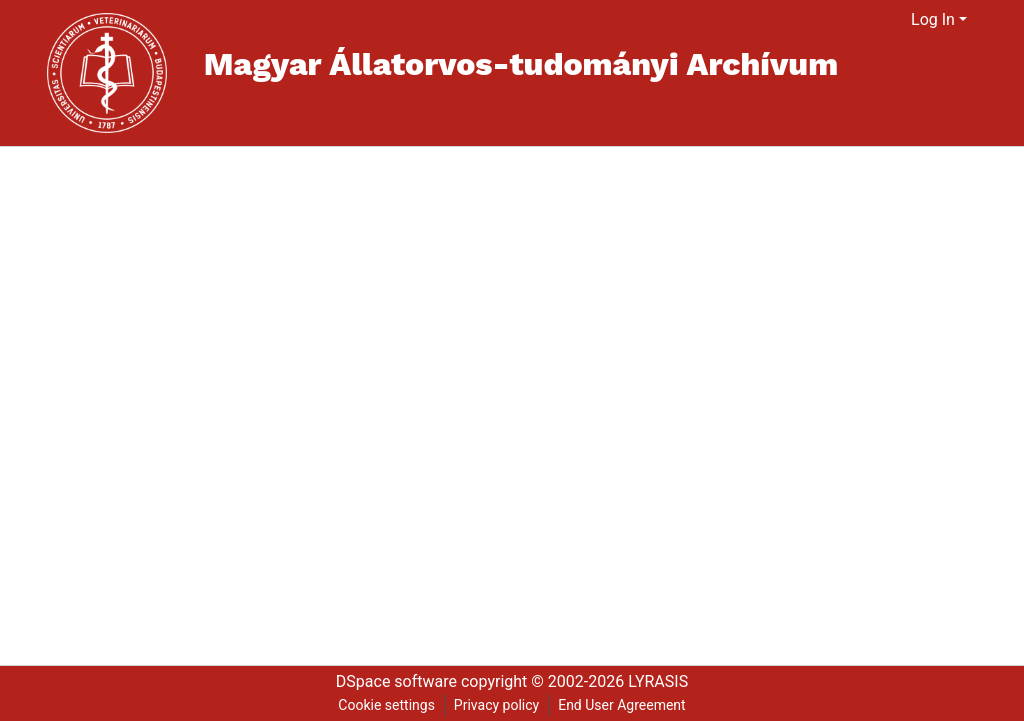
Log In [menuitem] (933, 19)
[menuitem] (896, 20)
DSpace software (396, 681)
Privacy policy (496, 705)
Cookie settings (386, 705)
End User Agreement (621, 705)
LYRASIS (658, 681)
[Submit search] (871, 20)
